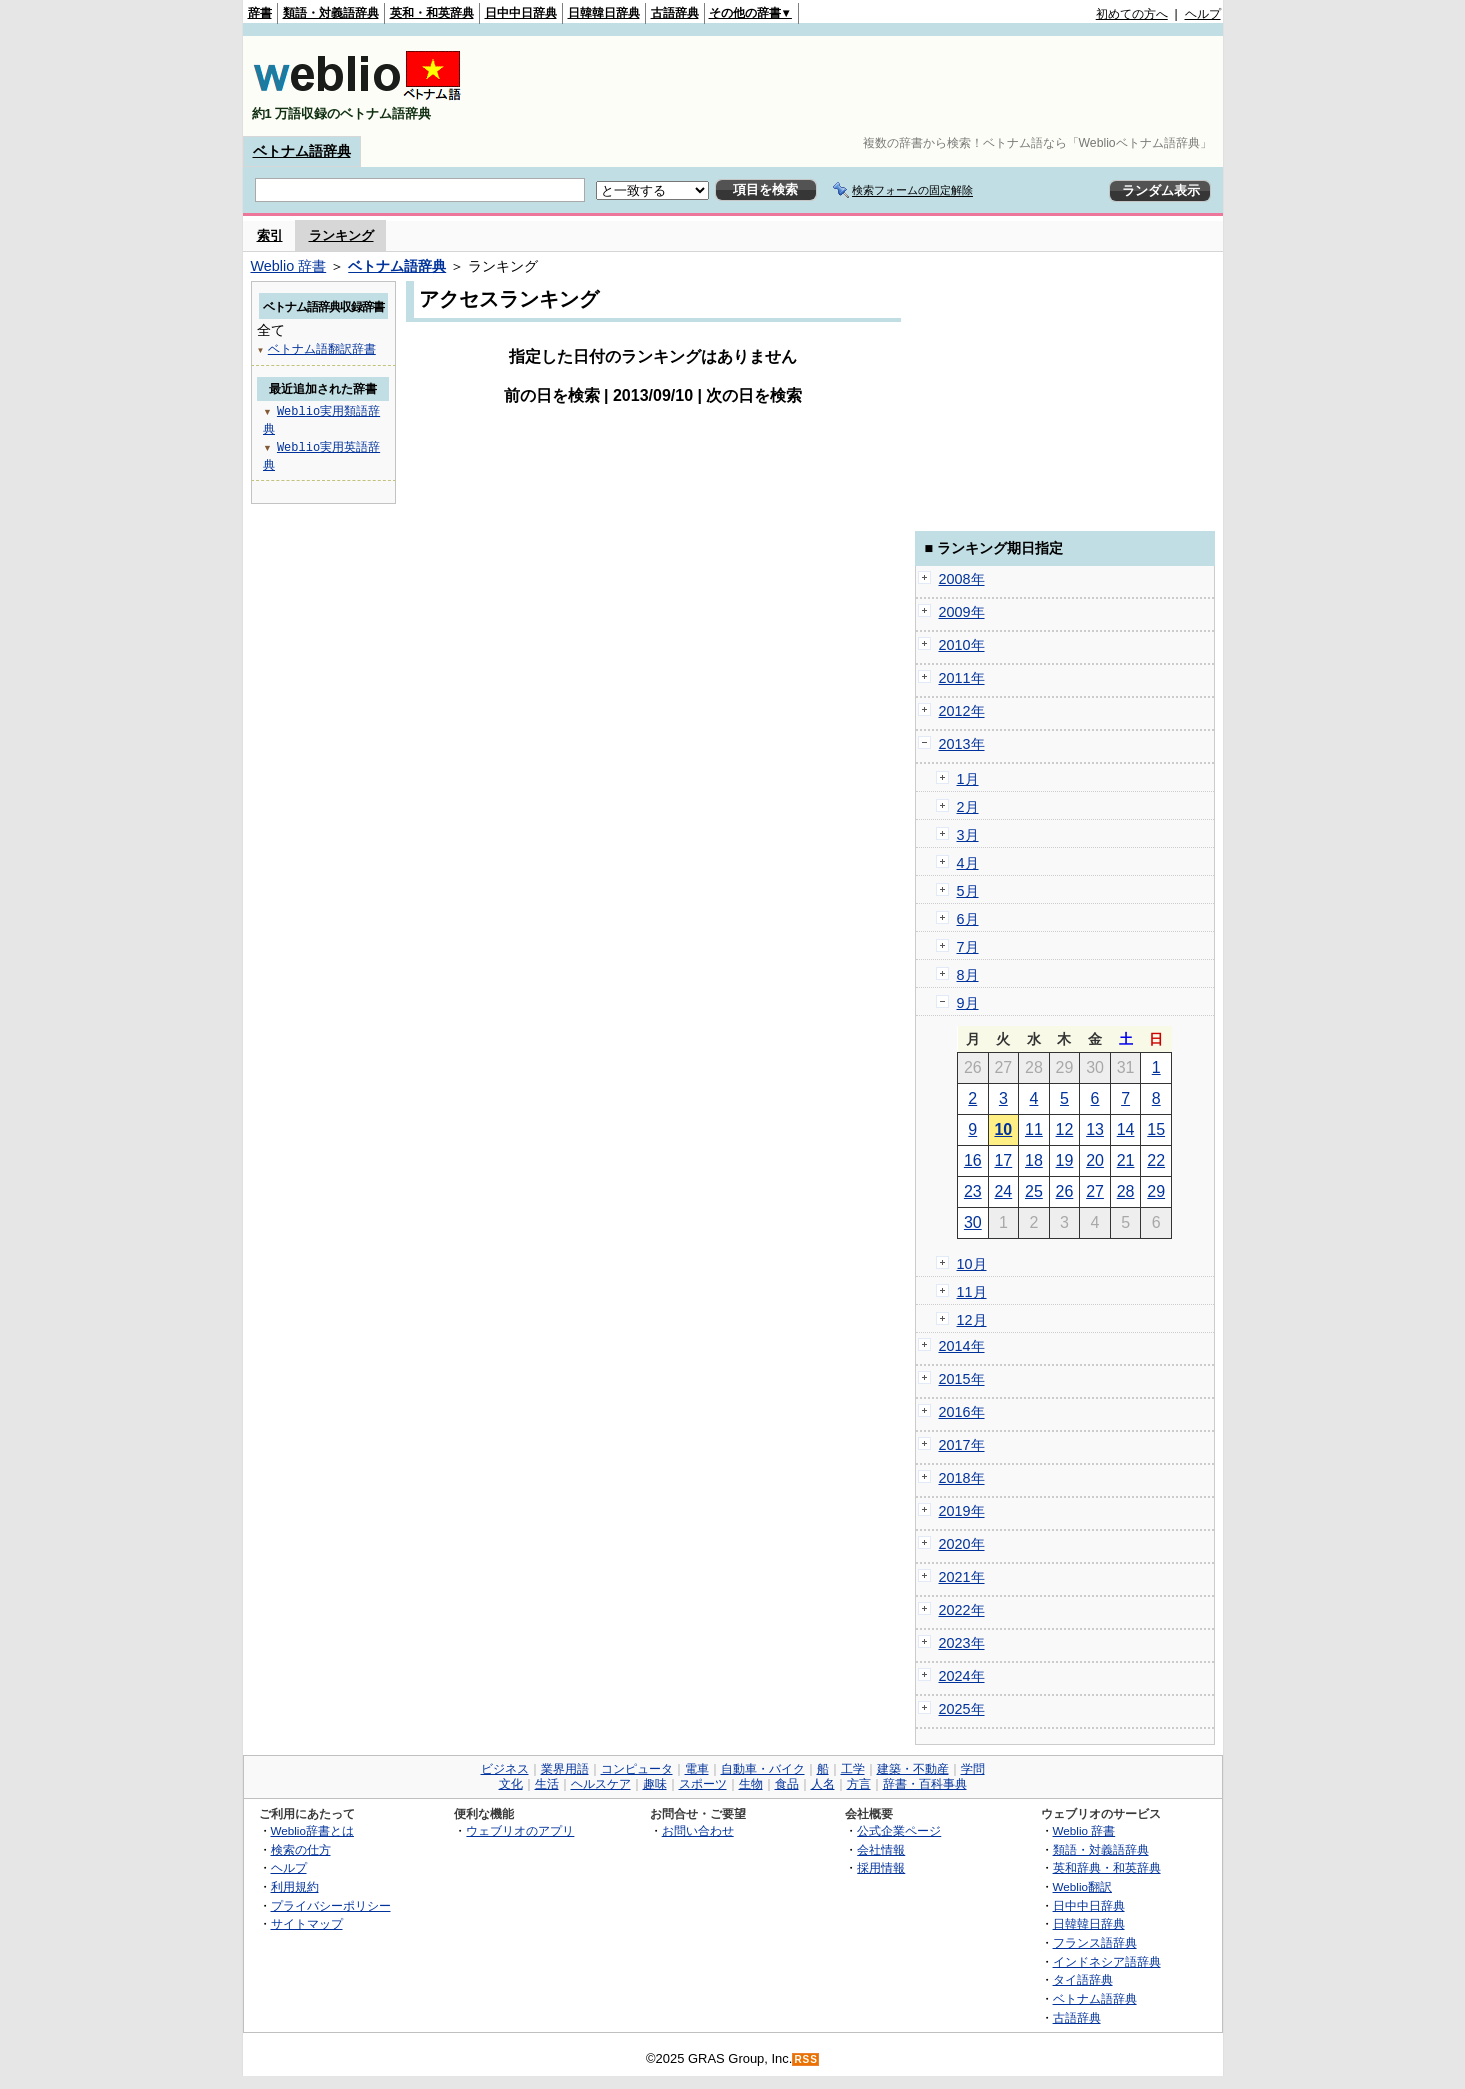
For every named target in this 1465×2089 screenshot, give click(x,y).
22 (1156, 1160)
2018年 (962, 1478)
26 (1065, 1191)
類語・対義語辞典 (331, 13)
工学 (853, 1769)
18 (1034, 1160)
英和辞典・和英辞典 (1107, 1867)
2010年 (962, 645)
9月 (968, 1003)
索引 (270, 235)
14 (1126, 1129)
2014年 (962, 1346)
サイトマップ (307, 1923)
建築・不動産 (913, 1769)
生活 (547, 1784)
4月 (968, 863)
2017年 (962, 1445)
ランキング (341, 235)
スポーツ (703, 1784)
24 (1003, 1191)
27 (1095, 1191)
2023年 (962, 1643)
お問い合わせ (698, 1830)
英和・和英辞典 (432, 13)
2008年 (962, 579)
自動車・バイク (763, 1769)
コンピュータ (637, 1769)
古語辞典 (675, 13)
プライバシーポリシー (331, 1905)
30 (973, 1222)
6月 (968, 919)
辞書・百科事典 (925, 1784)
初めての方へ (1132, 14)
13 (1095, 1129)
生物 (751, 1784)
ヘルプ (1203, 14)
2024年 (962, 1676)
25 (1034, 1191)
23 (973, 1191)
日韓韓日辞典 (604, 13)
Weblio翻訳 (1082, 1886)
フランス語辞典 (1095, 1942)
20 (1095, 1160)
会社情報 (881, 1849)
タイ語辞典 (1083, 1979)
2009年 (962, 612)
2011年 (962, 678)
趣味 (655, 1784)
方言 (859, 1784)
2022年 (962, 1610)
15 (1156, 1129)
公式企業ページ (899, 1830)
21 (1126, 1160)
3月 (968, 835)
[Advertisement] (857, 86)
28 (1126, 1191)
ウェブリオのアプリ (520, 1830)
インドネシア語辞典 (1107, 1961)
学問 (973, 1769)
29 (1156, 1191)
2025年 (962, 1709)
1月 (968, 779)
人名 (823, 1784)
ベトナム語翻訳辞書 (322, 348)
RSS (806, 2059)
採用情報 (881, 1867)
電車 (697, 1769)
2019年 (962, 1511)
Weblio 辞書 (289, 266)
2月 (968, 807)
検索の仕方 (301, 1849)
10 (1003, 1129)
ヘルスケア (601, 1784)
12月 (972, 1320)
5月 (968, 891)
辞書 (260, 13)
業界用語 (565, 1769)
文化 (511, 1784)
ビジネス (505, 1769)
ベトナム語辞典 (302, 151)
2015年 (962, 1379)
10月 (972, 1264)
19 (1065, 1160)
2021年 (962, 1577)
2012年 (962, 711)
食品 (787, 1784)
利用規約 (295, 1886)
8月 (968, 975)
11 (1034, 1129)
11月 (972, 1292)
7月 (968, 947)
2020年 (962, 1544)
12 (1065, 1129)
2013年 (962, 744)
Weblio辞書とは (312, 1830)
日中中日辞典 (521, 13)
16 (973, 1160)
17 (1003, 1160)
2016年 (962, 1412)
